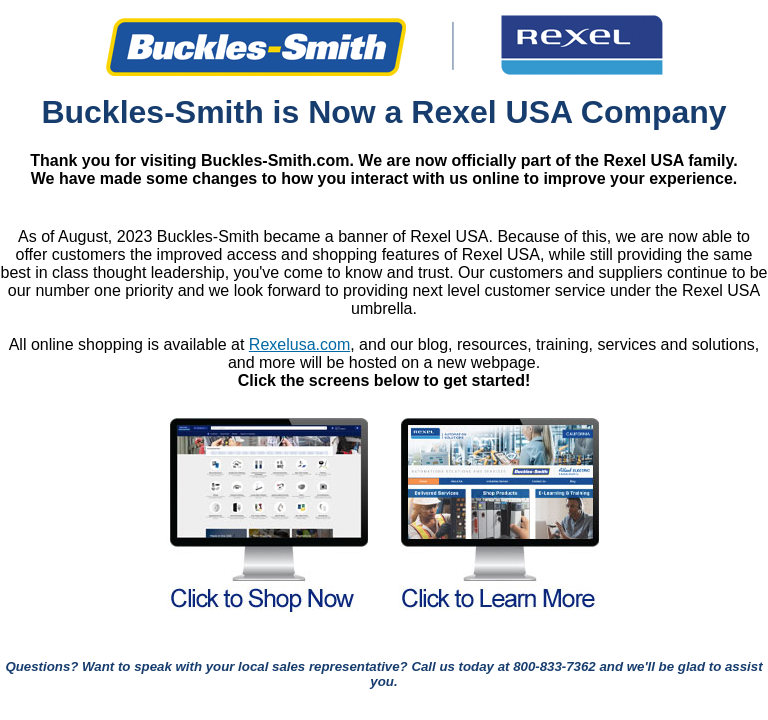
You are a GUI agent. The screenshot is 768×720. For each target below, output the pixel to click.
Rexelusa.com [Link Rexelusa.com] (299, 344)
